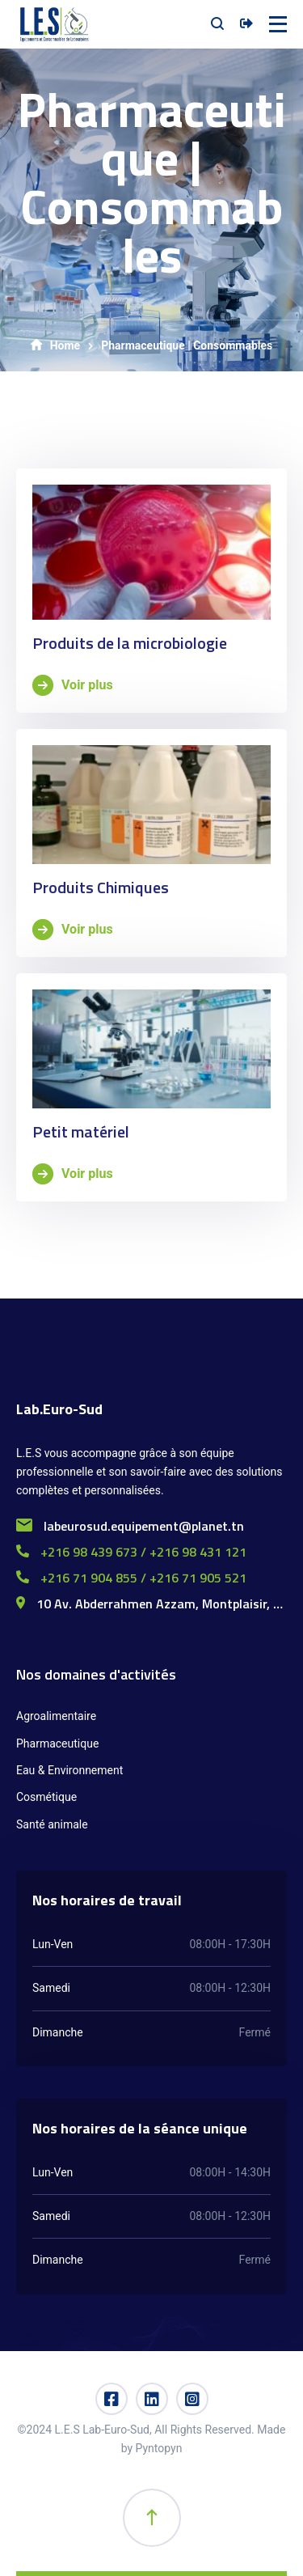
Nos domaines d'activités (96, 1674)
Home (55, 345)
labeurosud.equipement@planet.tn (130, 1526)
